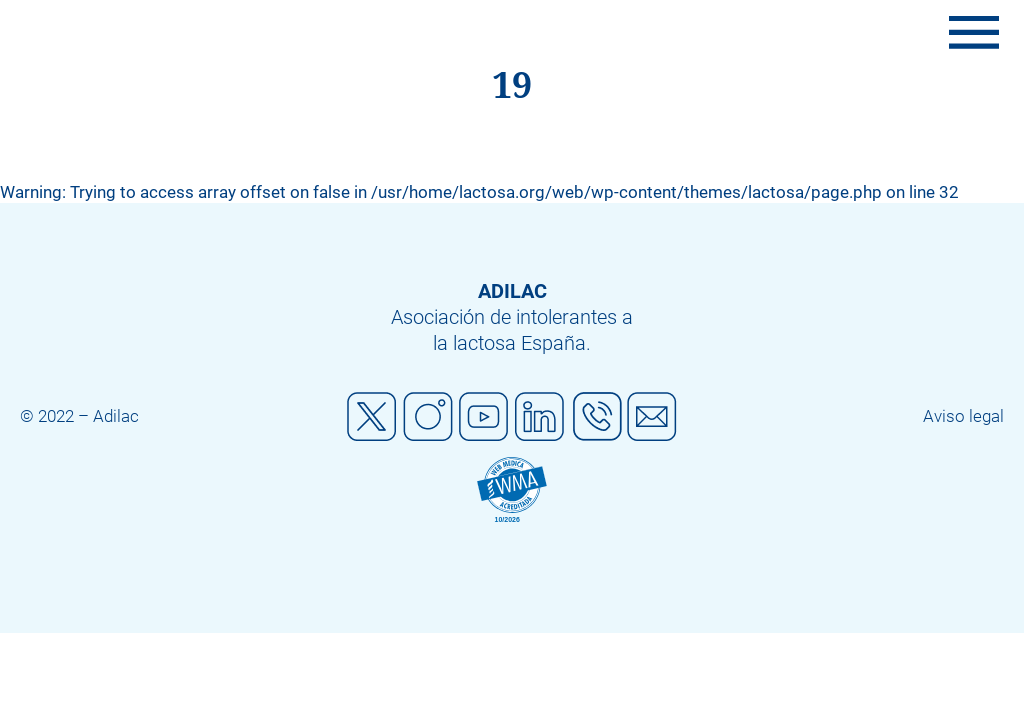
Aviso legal (963, 416)
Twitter (372, 417)
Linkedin (540, 417)
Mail (652, 417)
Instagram (428, 417)
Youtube (484, 417)
